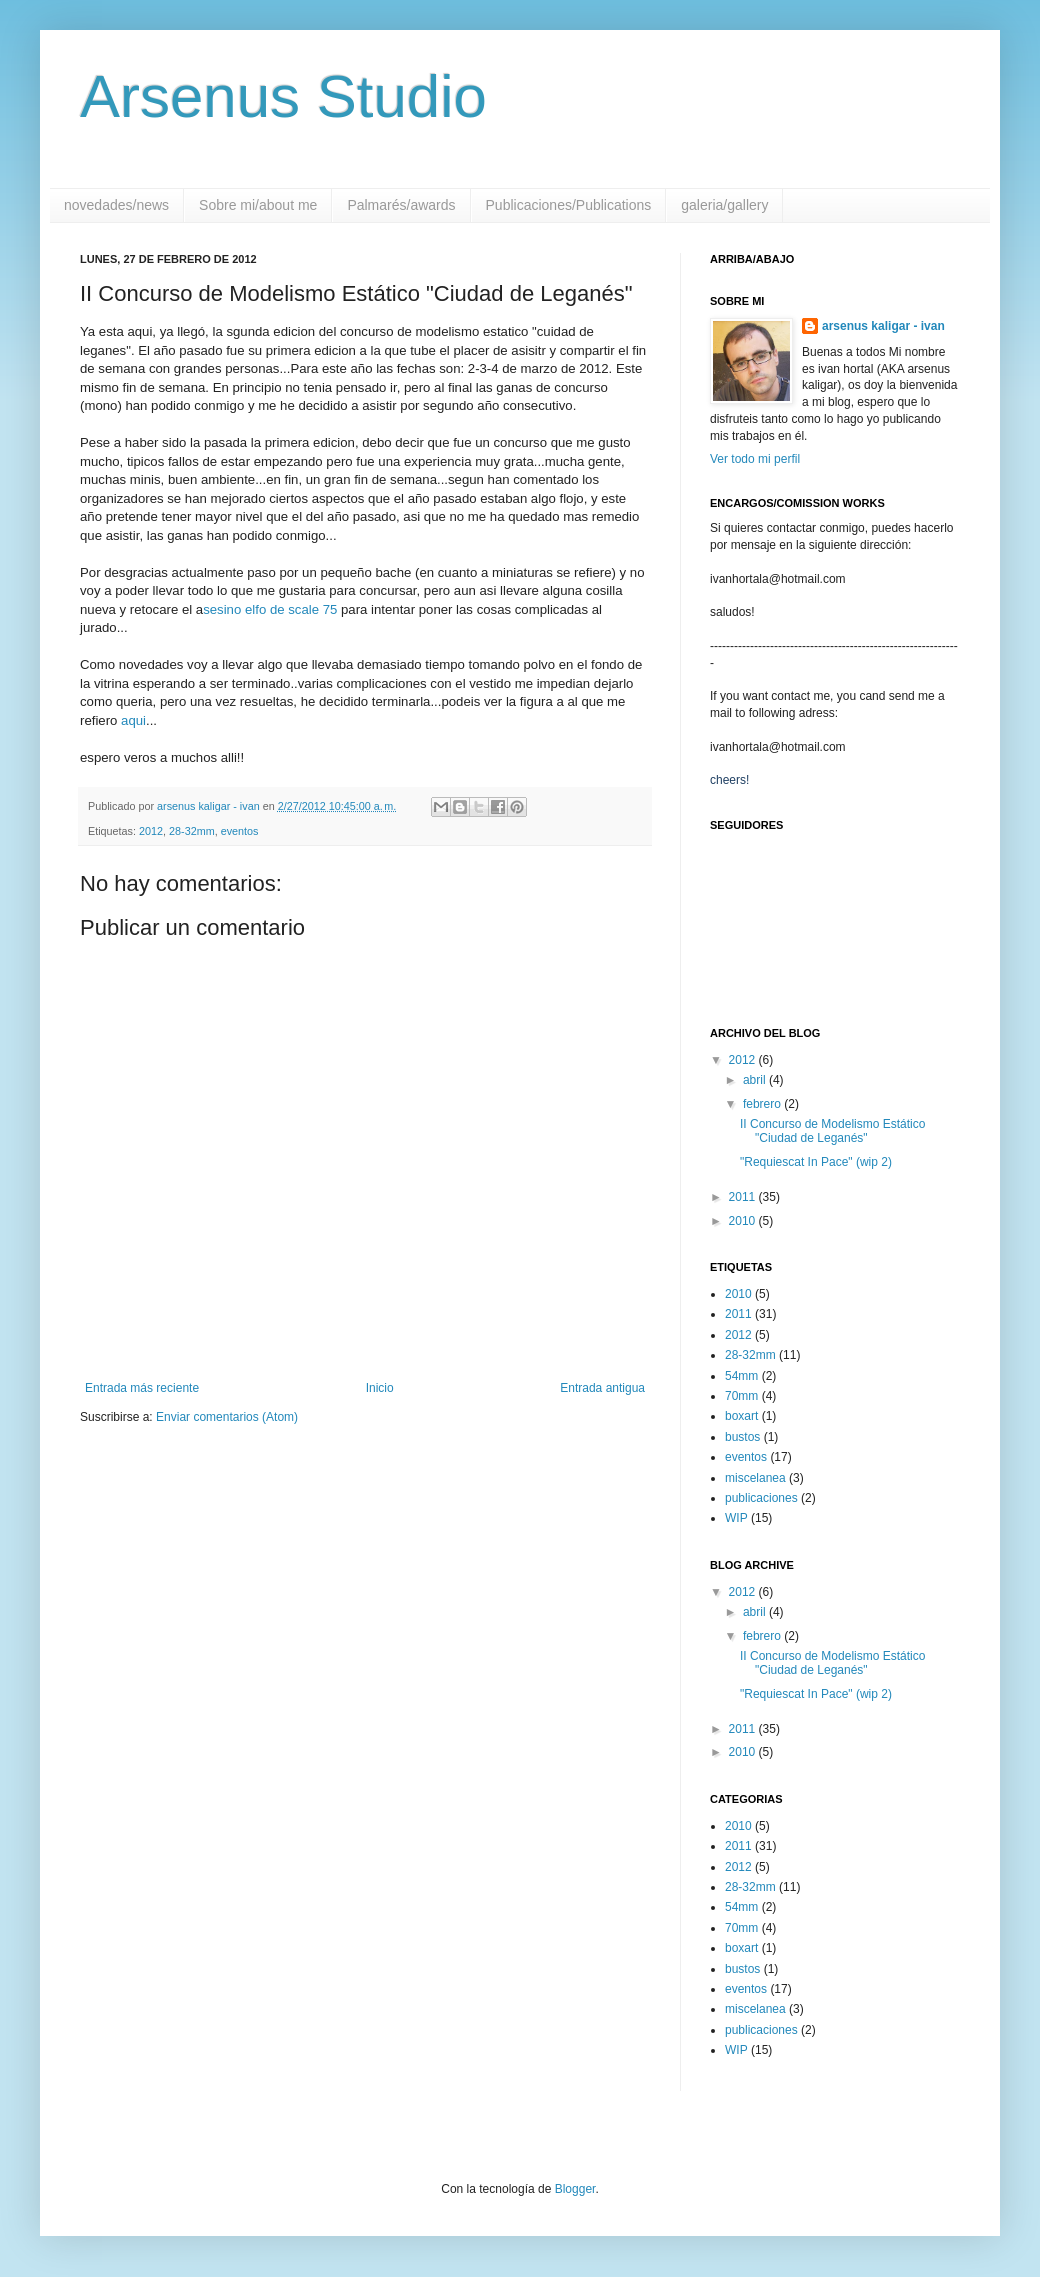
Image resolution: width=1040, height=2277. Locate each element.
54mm (741, 1376)
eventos (240, 831)
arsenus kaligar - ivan (883, 326)
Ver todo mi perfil (755, 459)
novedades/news (116, 205)
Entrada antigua (602, 1388)
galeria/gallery (724, 205)
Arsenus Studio (283, 96)
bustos (742, 1437)
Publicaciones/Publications (569, 205)
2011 (744, 1197)
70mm (741, 1396)
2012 (151, 831)
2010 (744, 1221)
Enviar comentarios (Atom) (227, 1417)
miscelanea (755, 1478)
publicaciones (761, 1498)
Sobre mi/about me (258, 205)
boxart (741, 1416)
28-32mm (192, 831)
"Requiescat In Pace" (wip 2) (816, 1162)
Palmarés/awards (401, 205)
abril (756, 1080)
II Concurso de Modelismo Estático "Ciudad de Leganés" (832, 1131)
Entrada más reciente (142, 1388)
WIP (736, 1518)
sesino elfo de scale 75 (270, 609)
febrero (763, 1104)
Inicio (380, 1388)
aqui (133, 720)
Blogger (575, 2189)
